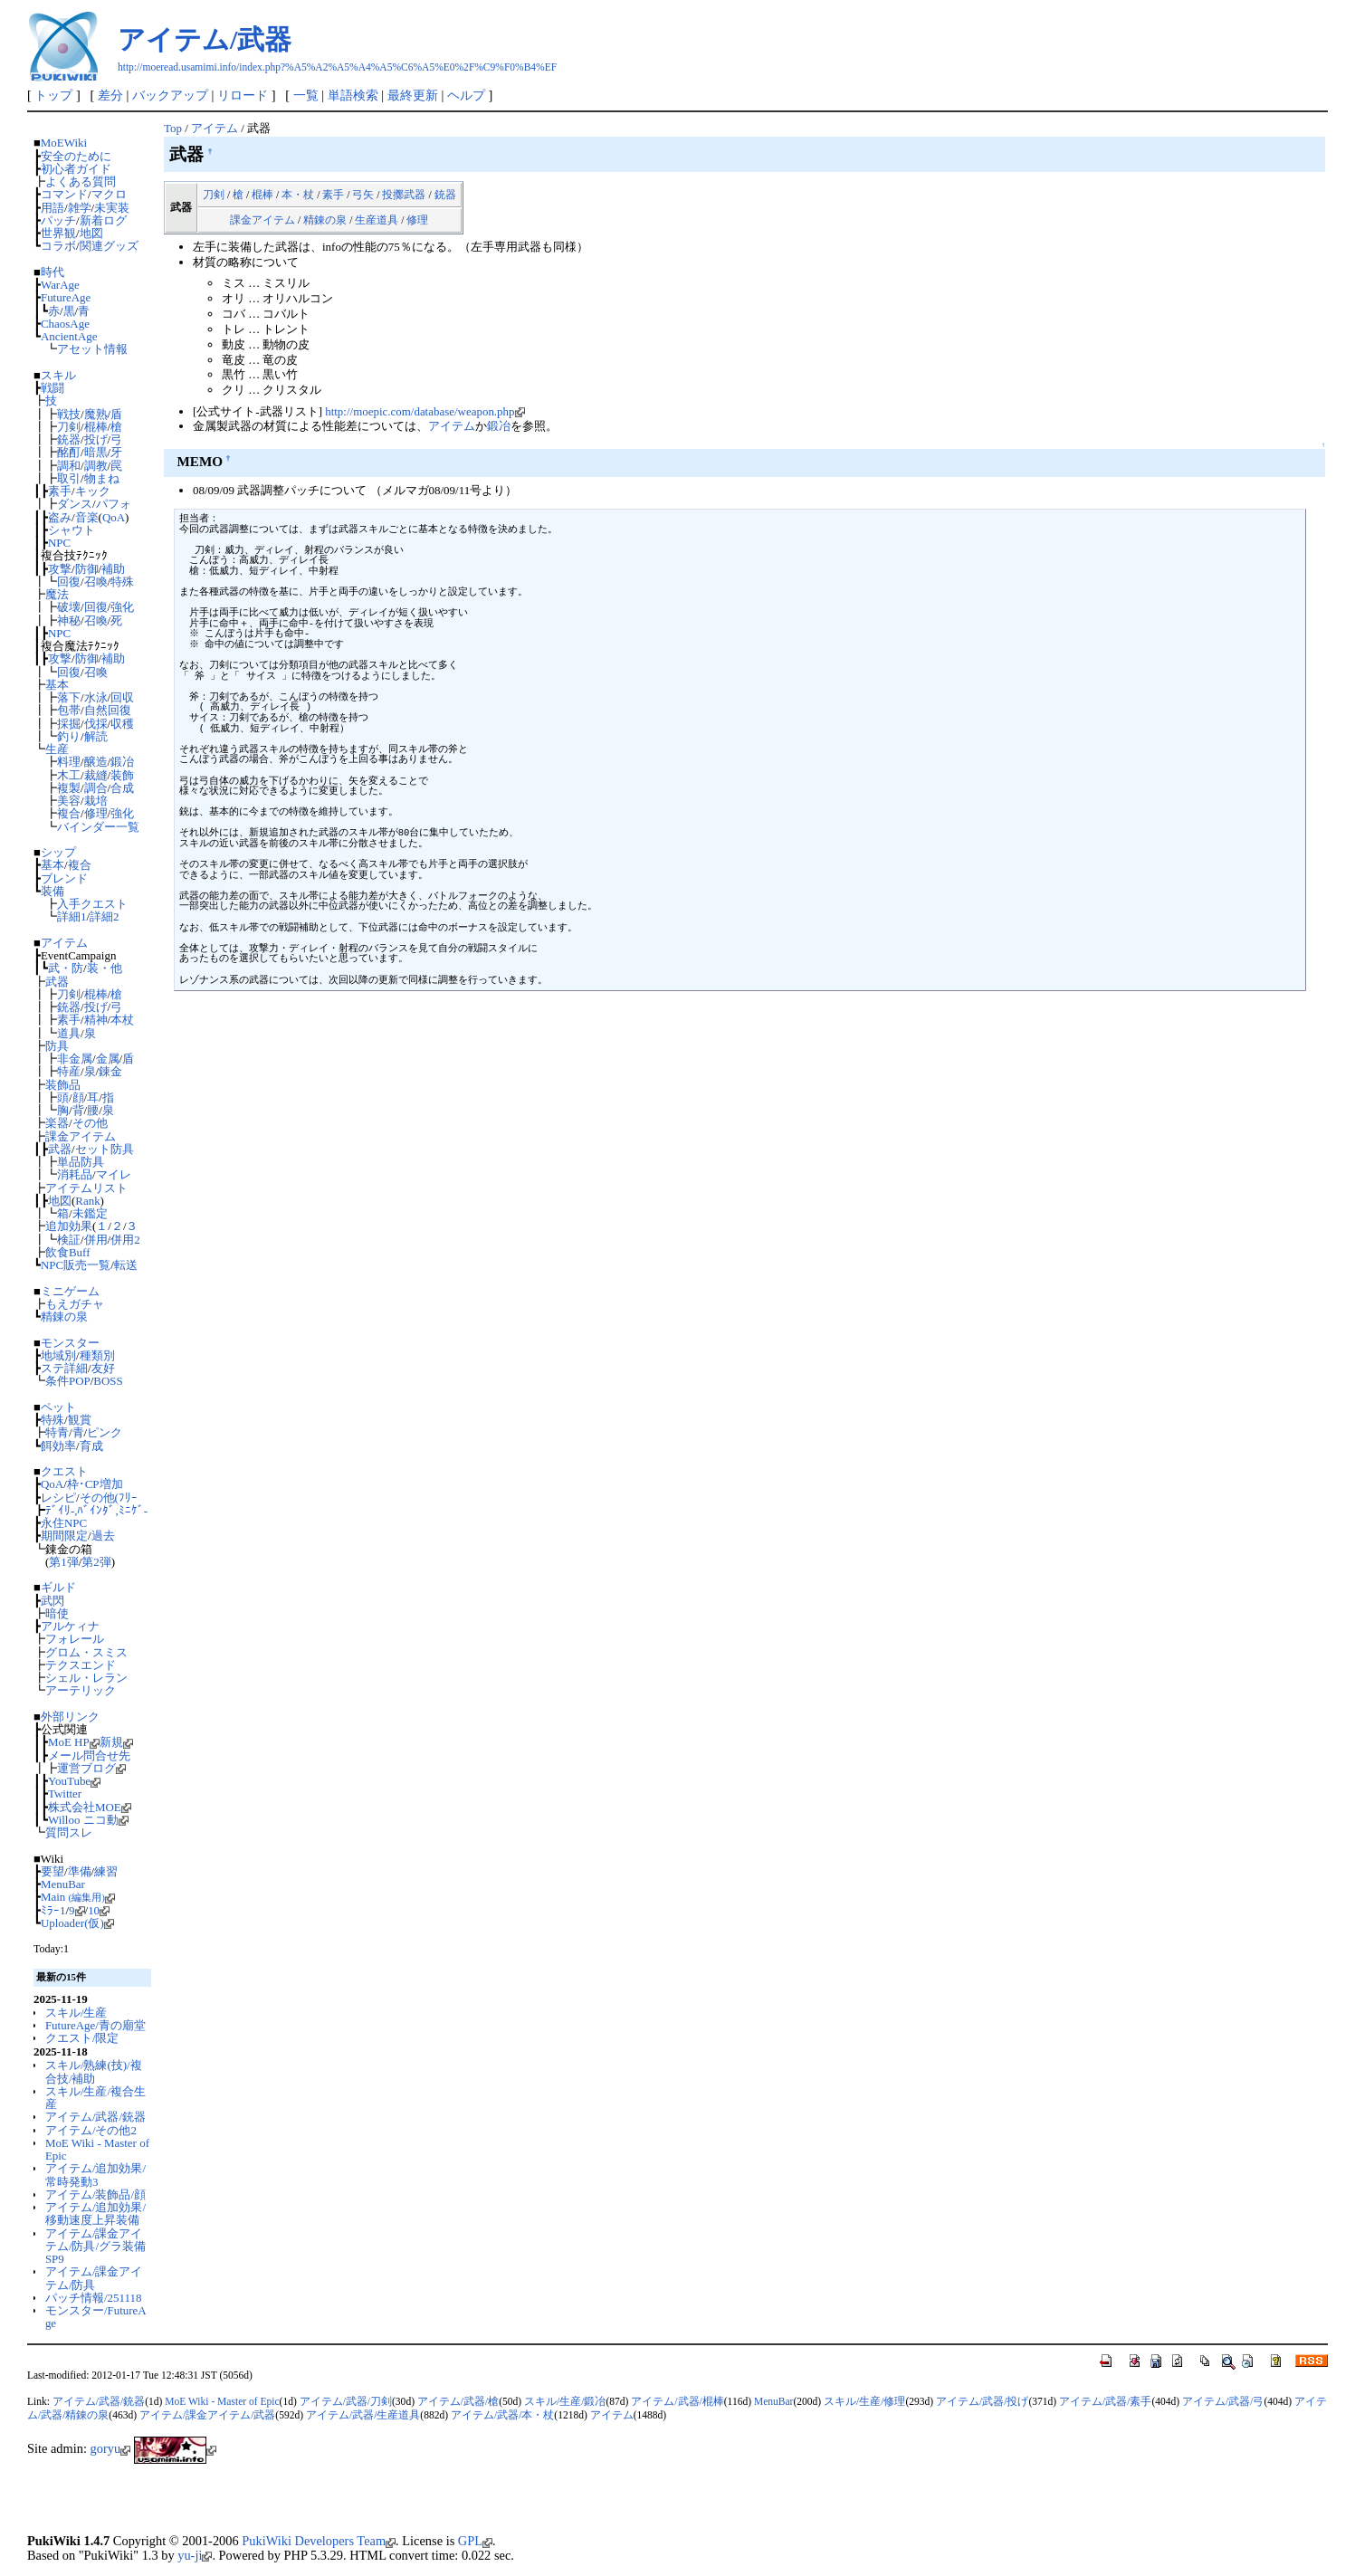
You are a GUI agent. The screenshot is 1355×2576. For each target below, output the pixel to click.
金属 (107, 1058)
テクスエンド (80, 1665)
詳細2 (104, 916)
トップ (53, 95)
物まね (101, 478)
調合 (96, 788)
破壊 (69, 607)
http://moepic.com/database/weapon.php (424, 411)
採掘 (69, 723)
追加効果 (68, 1226)
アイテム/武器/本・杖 (502, 2414)
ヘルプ (466, 95)
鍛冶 (122, 761)
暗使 (57, 1613)
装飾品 (63, 1085)
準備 (79, 1871)
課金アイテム (80, 1136)
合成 (122, 788)
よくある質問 (80, 181)
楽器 (57, 1123)
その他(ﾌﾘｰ (109, 1497)
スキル (58, 375)
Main (78, 1896)
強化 (122, 607)
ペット (58, 1407)
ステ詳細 (64, 1368)
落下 (69, 697)
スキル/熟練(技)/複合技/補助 (93, 2071)
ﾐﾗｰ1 (53, 1910)
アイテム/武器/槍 (458, 2401)
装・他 (104, 968)
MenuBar (63, 1884)
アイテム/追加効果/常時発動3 (95, 2174)
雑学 (79, 208)
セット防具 (104, 1149)
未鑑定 (90, 1213)
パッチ (58, 220)
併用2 (124, 1239)
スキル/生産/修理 (864, 2401)
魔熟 (96, 414)
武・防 (65, 968)
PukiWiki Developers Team (319, 2540)
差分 (110, 95)
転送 (126, 1265)
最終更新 (412, 95)
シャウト (71, 530)
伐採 (96, 723)
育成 (91, 1446)
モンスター (70, 1343)
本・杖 (297, 195)
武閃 (52, 1601)
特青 (57, 1432)
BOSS (107, 1381)
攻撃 (60, 569)
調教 (96, 465)
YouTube (74, 1781)
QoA (113, 517)
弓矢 (363, 195)
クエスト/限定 (82, 2038)
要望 (52, 1871)
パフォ (113, 503)
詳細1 (71, 916)
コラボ (58, 246)
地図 (91, 233)
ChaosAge (65, 323)
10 (99, 1910)
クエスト (64, 1471)
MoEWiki (64, 142)
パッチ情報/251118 (93, 2297)
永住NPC (64, 1523)
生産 (57, 749)
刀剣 (69, 427)
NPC (59, 542)
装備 (52, 891)
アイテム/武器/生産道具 (363, 2414)
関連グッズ (109, 246)
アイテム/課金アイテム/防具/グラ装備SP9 (95, 2246)
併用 (96, 1239)
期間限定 (64, 1535)
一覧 (306, 95)
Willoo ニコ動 (88, 1820)
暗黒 (96, 452)
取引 (69, 478)
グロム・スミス (86, 1652)
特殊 (122, 581)
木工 (69, 775)
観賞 (79, 1419)
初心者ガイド (76, 169)
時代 (52, 272)
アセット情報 (92, 349)
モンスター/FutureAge (96, 2317)
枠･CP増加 (95, 1484)
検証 (69, 1239)
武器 (57, 981)
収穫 (122, 723)
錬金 (110, 1071)
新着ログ (103, 220)
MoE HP (74, 1742)
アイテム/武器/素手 (1105, 2401)
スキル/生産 (76, 2012)
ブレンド (64, 878)
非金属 (74, 1058)
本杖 (122, 1019)
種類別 (97, 1355)
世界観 (58, 233)
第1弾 (63, 1562)
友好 (103, 1368)
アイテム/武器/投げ (982, 2401)
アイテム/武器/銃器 (95, 2116)
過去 (103, 1535)
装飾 (122, 775)
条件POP (68, 1381)
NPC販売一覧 (75, 1265)
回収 (122, 697)
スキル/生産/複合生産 (95, 2098)
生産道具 (376, 220)
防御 (87, 569)
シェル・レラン (86, 1677)
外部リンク (70, 1716)
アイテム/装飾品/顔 (95, 2194)
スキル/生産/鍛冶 (565, 2401)
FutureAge (66, 297)
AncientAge (69, 336)
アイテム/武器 (204, 39)
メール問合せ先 (89, 1755)
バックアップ (170, 95)
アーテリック (80, 1690)
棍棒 (96, 427)
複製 (69, 788)
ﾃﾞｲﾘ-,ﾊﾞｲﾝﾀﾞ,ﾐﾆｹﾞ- (96, 1510)
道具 (69, 1033)
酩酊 (69, 452)
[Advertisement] (239, 2504)
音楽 (87, 517)
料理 (69, 761)
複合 (69, 813)
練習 (106, 1871)
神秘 (69, 620)
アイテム (64, 942)
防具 (57, 1046)
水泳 (96, 697)
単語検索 (353, 95)
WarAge (60, 284)
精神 (96, 1019)
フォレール (74, 1639)
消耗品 (74, 1174)
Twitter (64, 1793)
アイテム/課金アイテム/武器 (207, 2414)
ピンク (104, 1432)
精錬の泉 (64, 1316)
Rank (87, 1200)
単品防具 (80, 1162)
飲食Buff (68, 1252)
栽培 (96, 800)
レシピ (58, 1497)
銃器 (69, 439)
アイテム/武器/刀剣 (346, 2401)
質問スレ (68, 1832)
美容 (69, 800)
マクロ (109, 194)
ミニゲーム (70, 1291)
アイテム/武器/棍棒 (677, 2401)
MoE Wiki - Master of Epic (97, 2149)
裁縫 (96, 775)
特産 (69, 1071)
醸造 (96, 761)
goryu (111, 2448)
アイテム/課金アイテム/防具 (94, 2278)
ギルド (58, 1587)
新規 (116, 1742)
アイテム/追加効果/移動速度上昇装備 (95, 2213)
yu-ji (194, 2555)
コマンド (64, 194)
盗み (60, 517)
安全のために (76, 156)
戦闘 (52, 388)
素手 (60, 491)
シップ (58, 852)
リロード (242, 95)
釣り (69, 736)
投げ (96, 439)
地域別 (58, 1355)
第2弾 (95, 1562)
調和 (69, 465)
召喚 (96, 581)
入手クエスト (92, 904)
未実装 (111, 208)
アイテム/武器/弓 (1223, 2401)
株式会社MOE (89, 1807)
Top (173, 128)
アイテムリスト (86, 1188)
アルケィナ (70, 1626)
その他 (90, 1123)
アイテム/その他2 (91, 2130)
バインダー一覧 (98, 827)
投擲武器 (403, 195)
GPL (475, 2540)
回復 (69, 581)
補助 (113, 569)
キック (92, 491)
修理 (96, 813)
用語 (52, 208)
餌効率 (58, 1446)
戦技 (69, 414)
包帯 (69, 710)
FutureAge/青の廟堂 (95, 2025)
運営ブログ (91, 1768)
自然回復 (107, 710)
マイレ (113, 1174)
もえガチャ (74, 1304)
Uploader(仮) (77, 1923)
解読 (96, 736)
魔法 (57, 594)
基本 (57, 685)
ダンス (74, 503)
